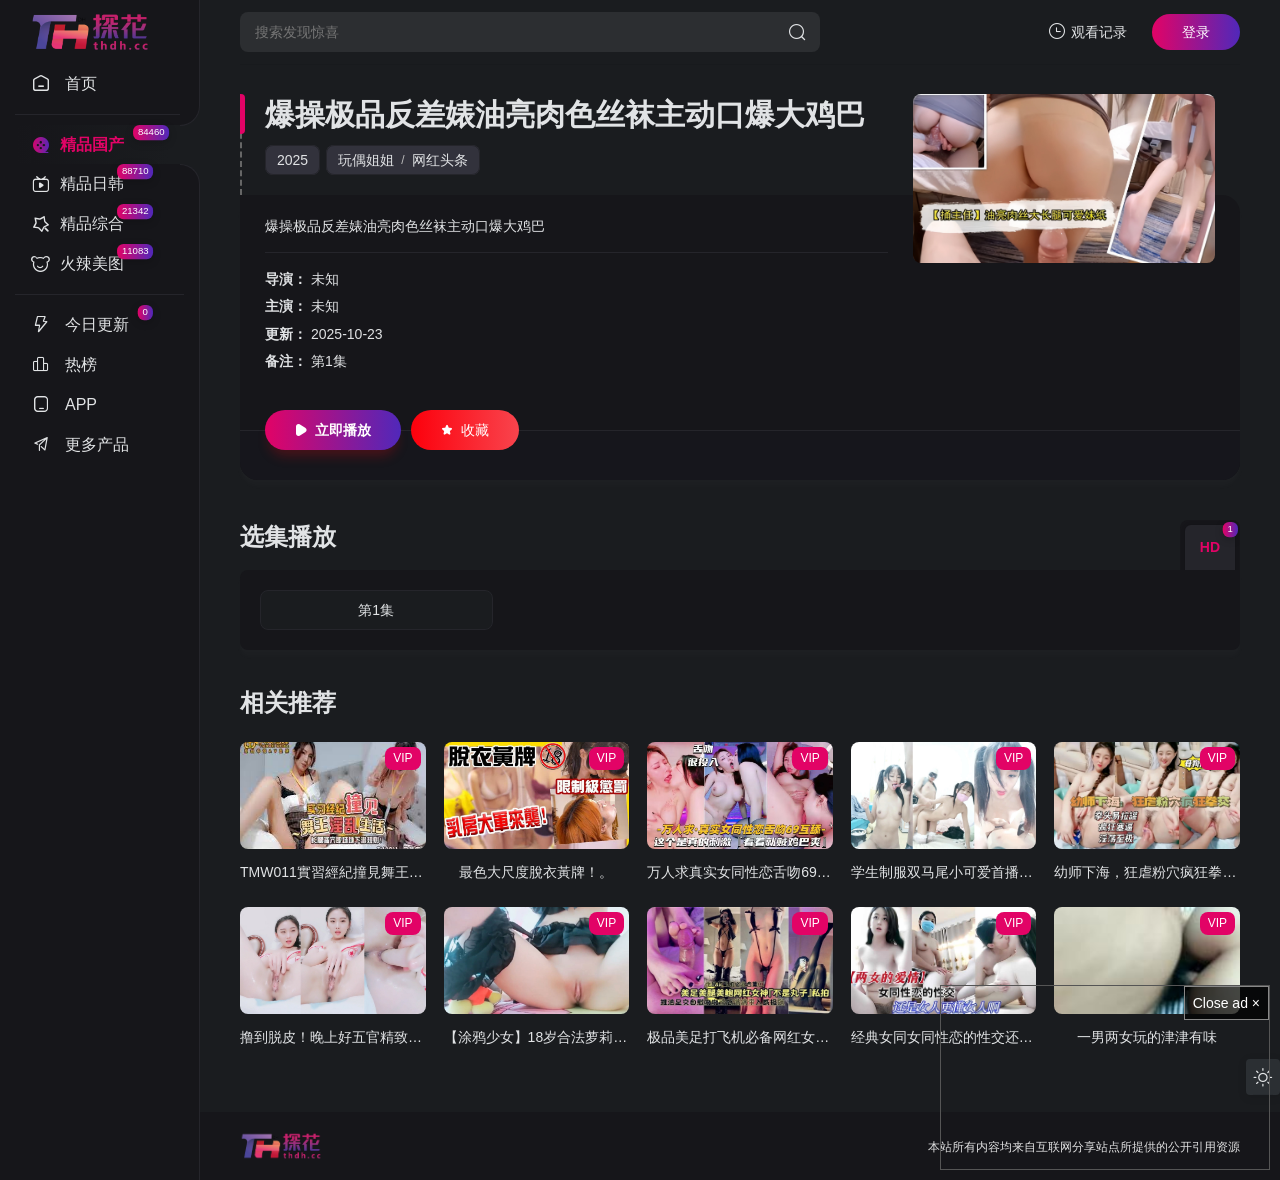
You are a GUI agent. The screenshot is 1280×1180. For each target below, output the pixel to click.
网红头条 (440, 160)
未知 (325, 279)
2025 (292, 160)
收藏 (465, 430)
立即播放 (333, 430)
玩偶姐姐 (366, 160)
